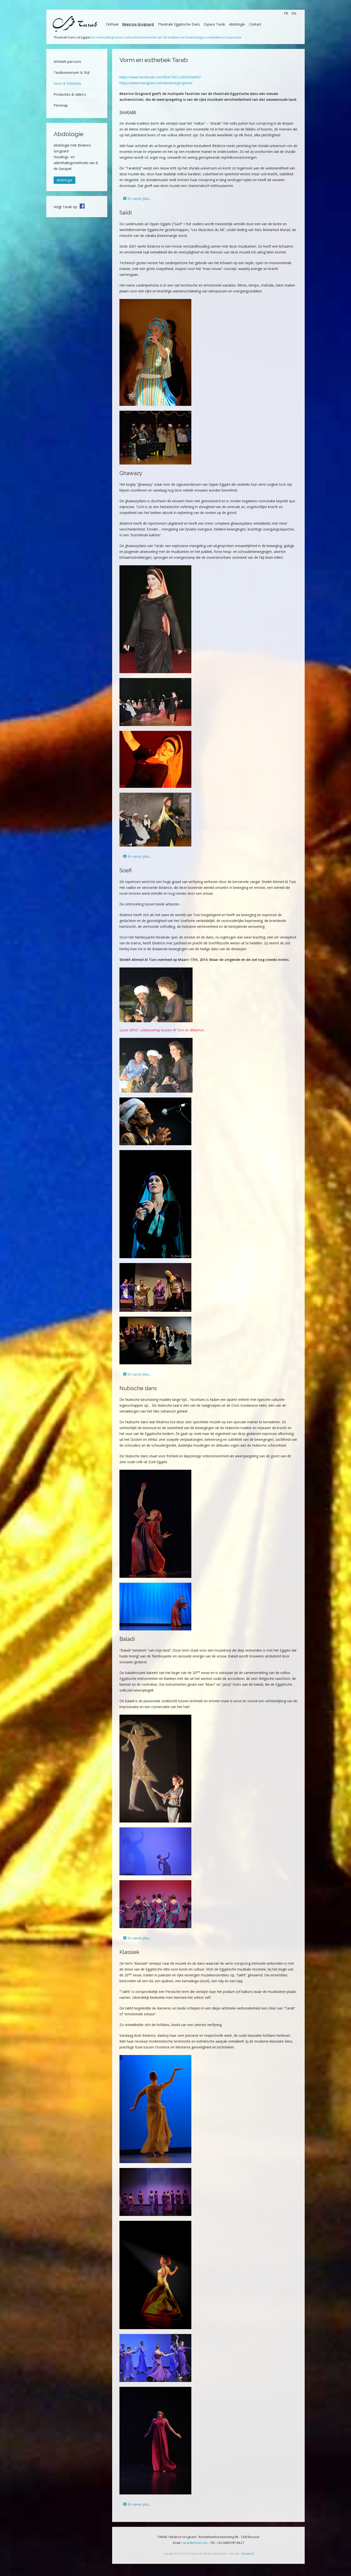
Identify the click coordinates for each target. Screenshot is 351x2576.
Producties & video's (70, 94)
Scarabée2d (247, 2553)
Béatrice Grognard (138, 24)
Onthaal (112, 24)
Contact (255, 24)
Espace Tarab (214, 24)
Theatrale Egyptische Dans (179, 24)
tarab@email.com (195, 2543)
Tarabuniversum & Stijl (71, 72)
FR (286, 13)
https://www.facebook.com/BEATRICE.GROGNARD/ (160, 77)
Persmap (61, 105)
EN (294, 13)
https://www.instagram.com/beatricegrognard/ (156, 83)
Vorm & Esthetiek (67, 83)
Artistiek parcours (67, 61)
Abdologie (237, 24)
